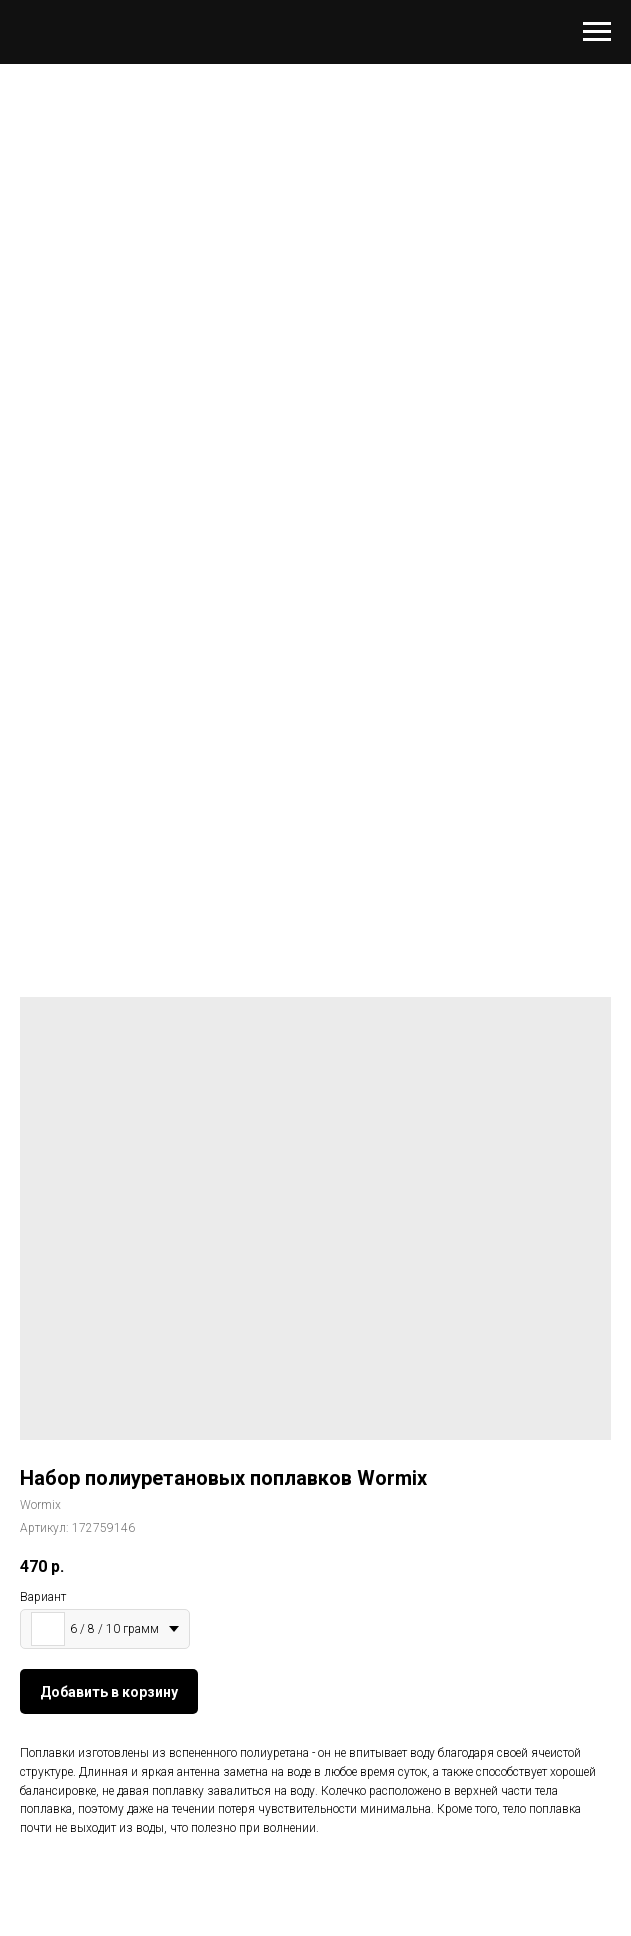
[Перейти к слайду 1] (316, 847)
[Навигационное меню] (597, 32)
